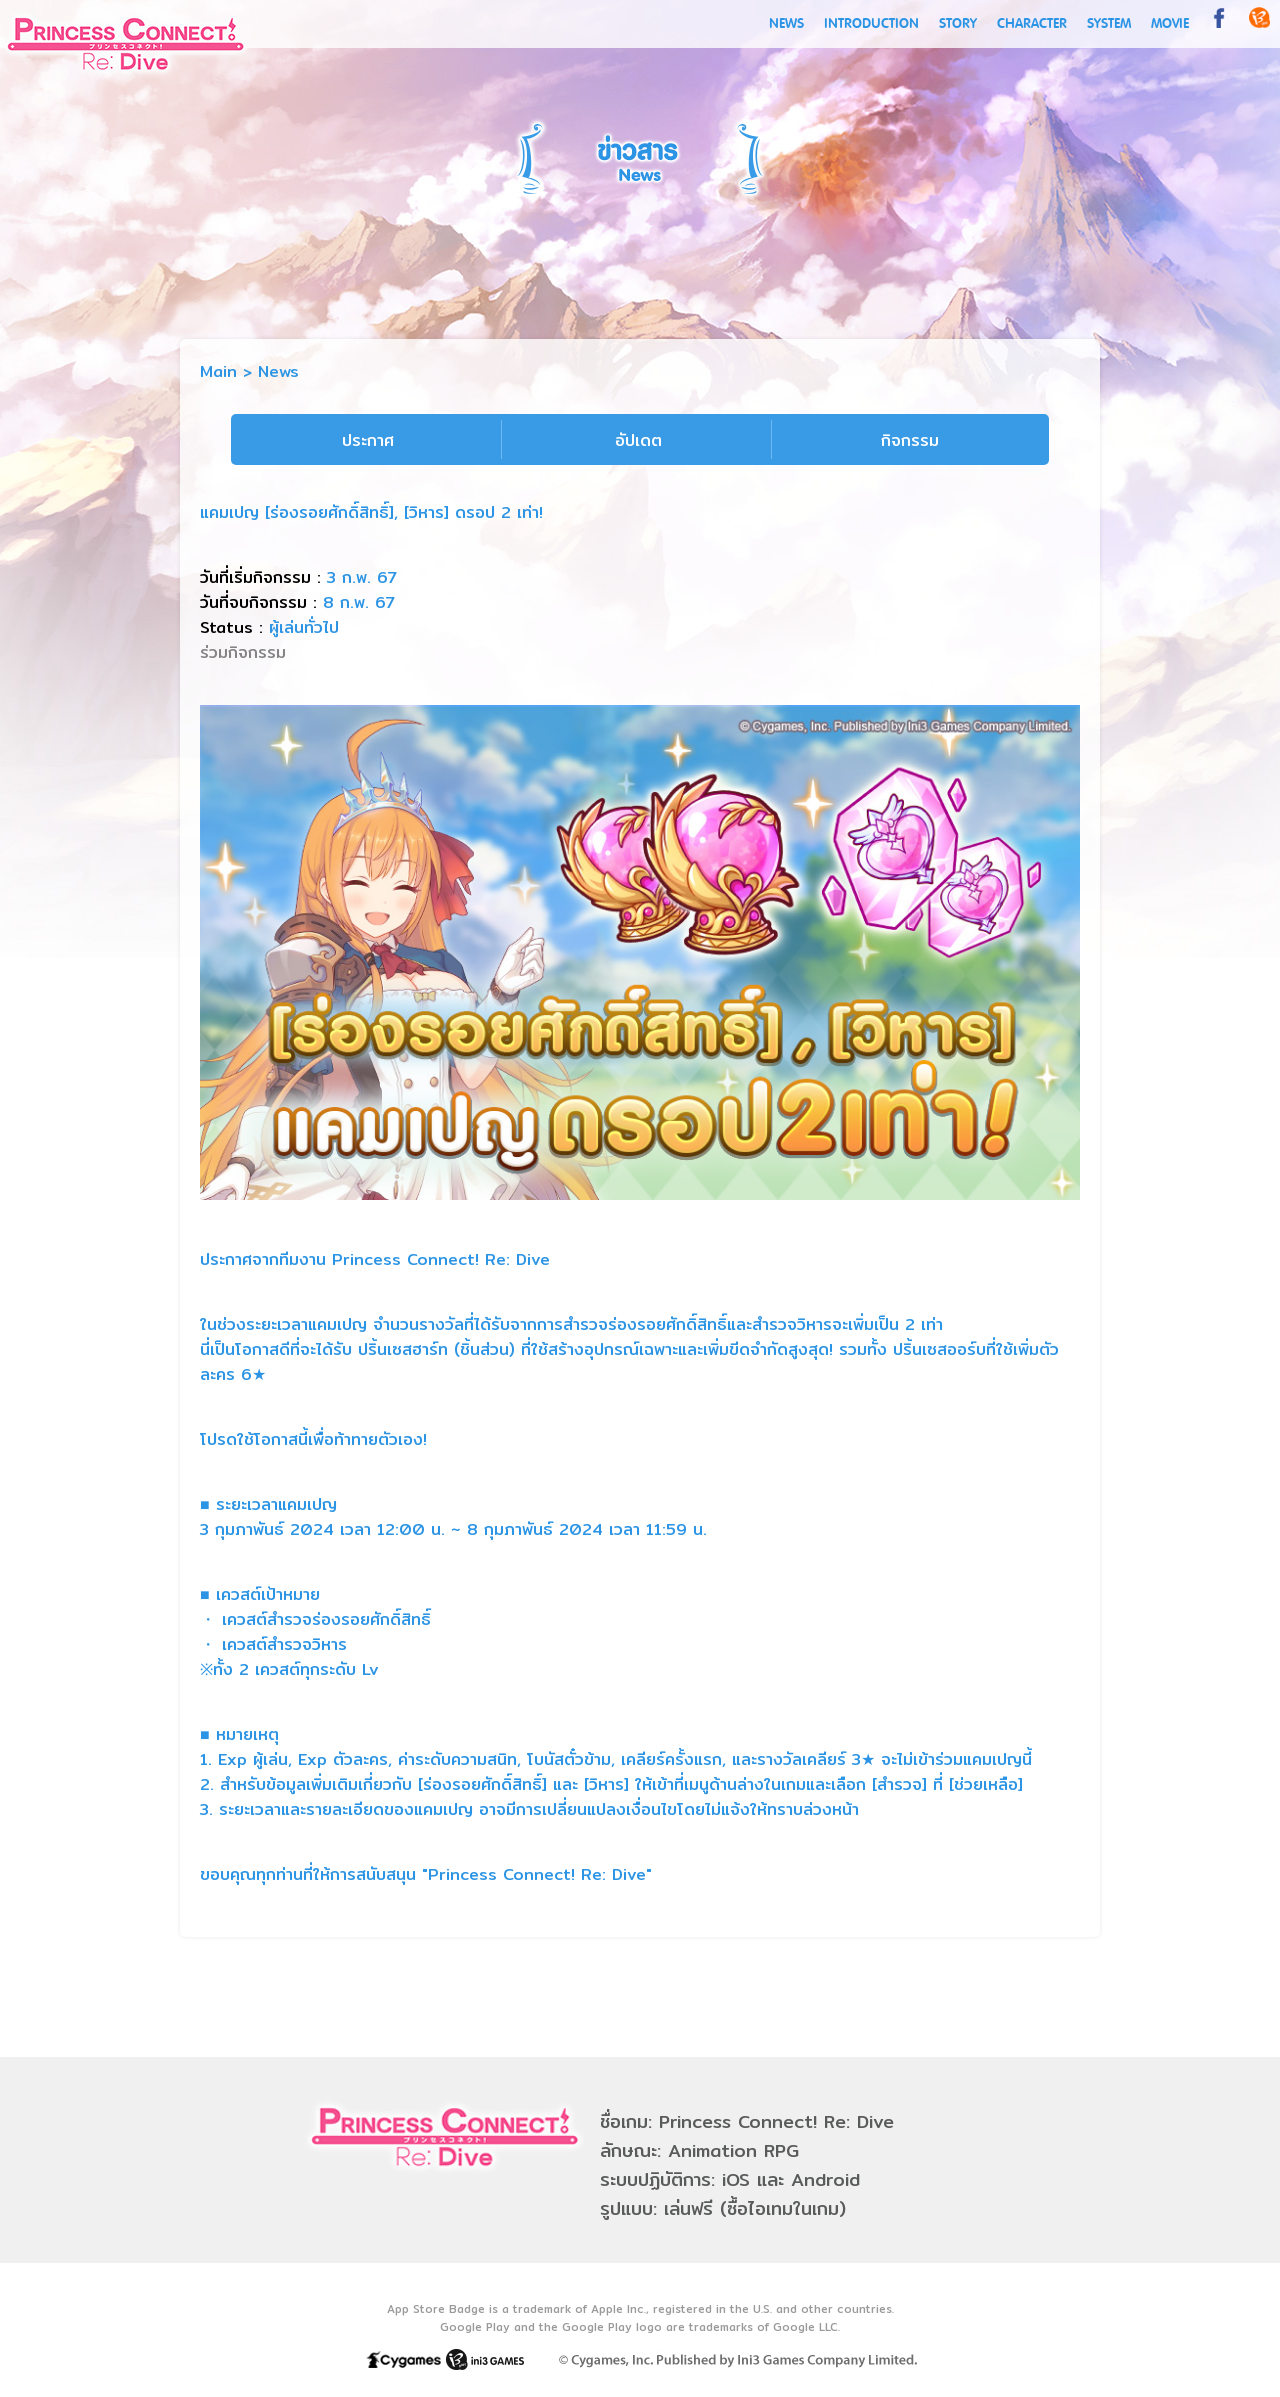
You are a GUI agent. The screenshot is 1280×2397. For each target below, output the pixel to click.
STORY (958, 23)
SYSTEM (1109, 23)
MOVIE (1170, 23)
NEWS (786, 23)
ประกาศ (368, 440)
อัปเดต (638, 440)
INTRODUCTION (871, 23)
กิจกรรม (910, 440)
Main (218, 371)
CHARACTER (1032, 23)
